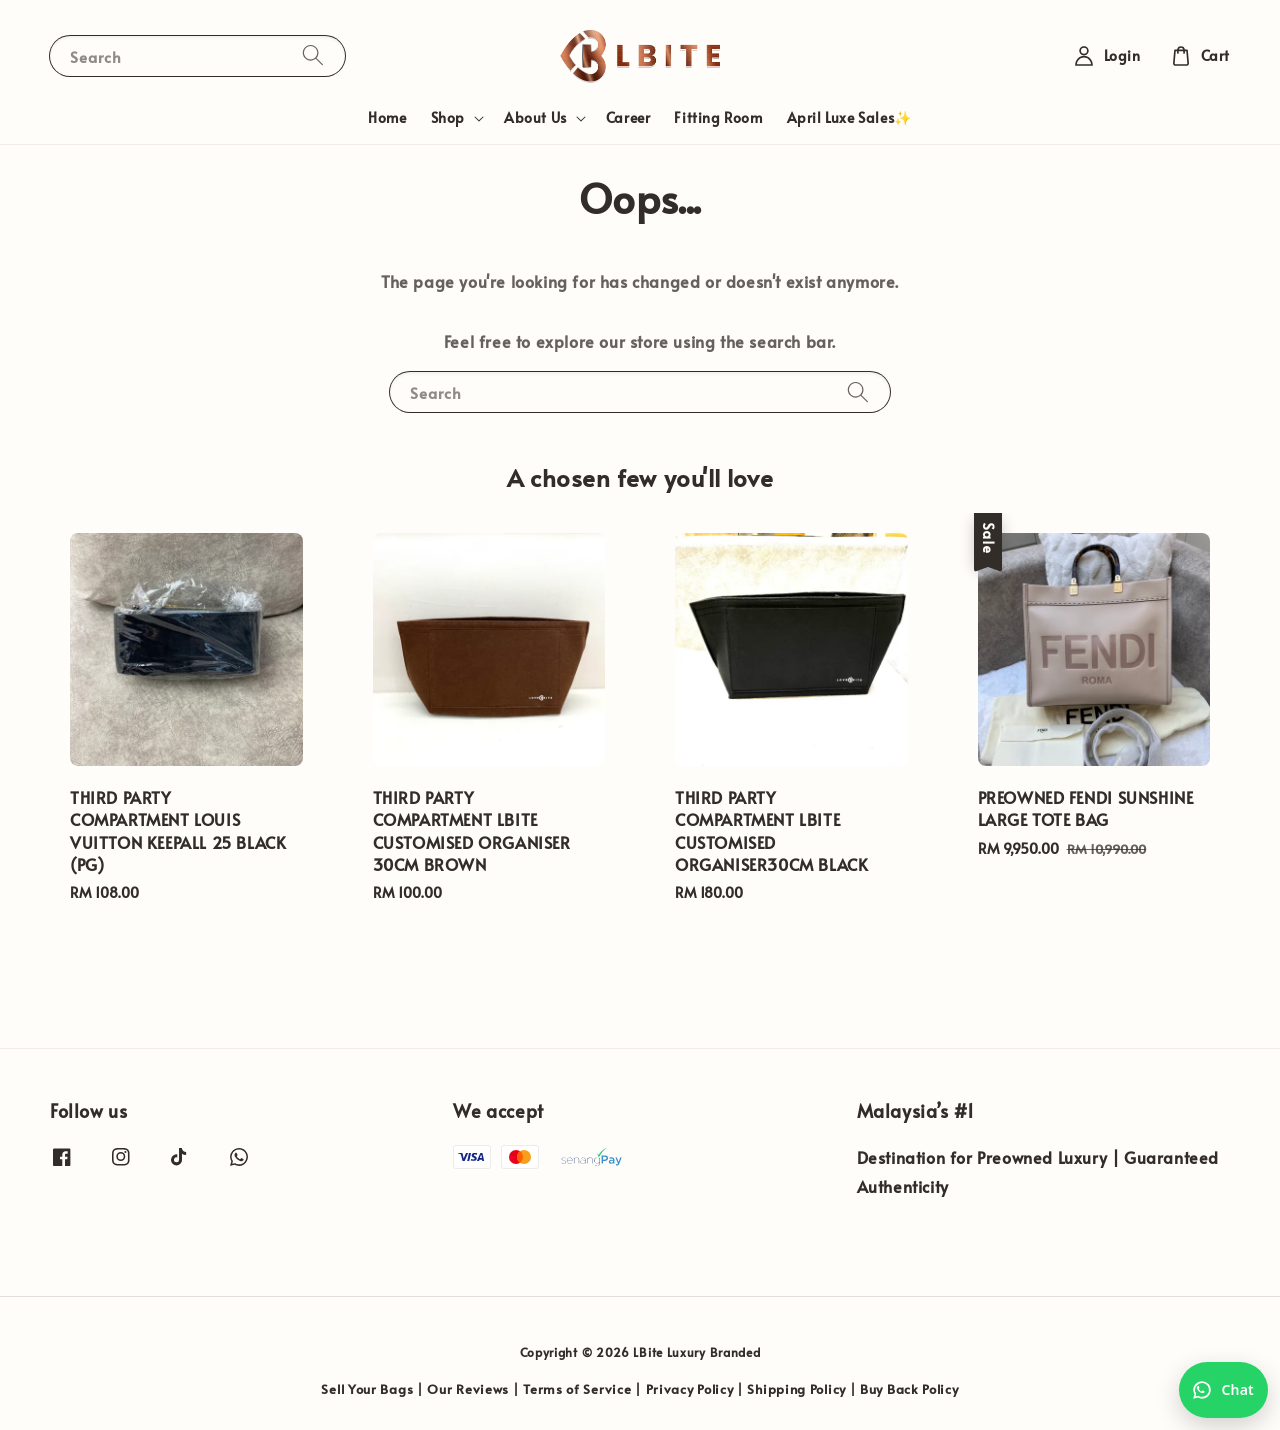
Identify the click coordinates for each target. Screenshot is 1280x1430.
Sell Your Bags (367, 1389)
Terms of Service (577, 1389)
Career (628, 117)
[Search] (313, 55)
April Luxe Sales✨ (849, 117)
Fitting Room (718, 117)
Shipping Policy (796, 1389)
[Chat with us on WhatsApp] (1223, 1390)
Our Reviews (468, 1389)
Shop (448, 118)
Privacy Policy (690, 1389)
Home (387, 117)
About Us (535, 118)
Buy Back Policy (909, 1389)
